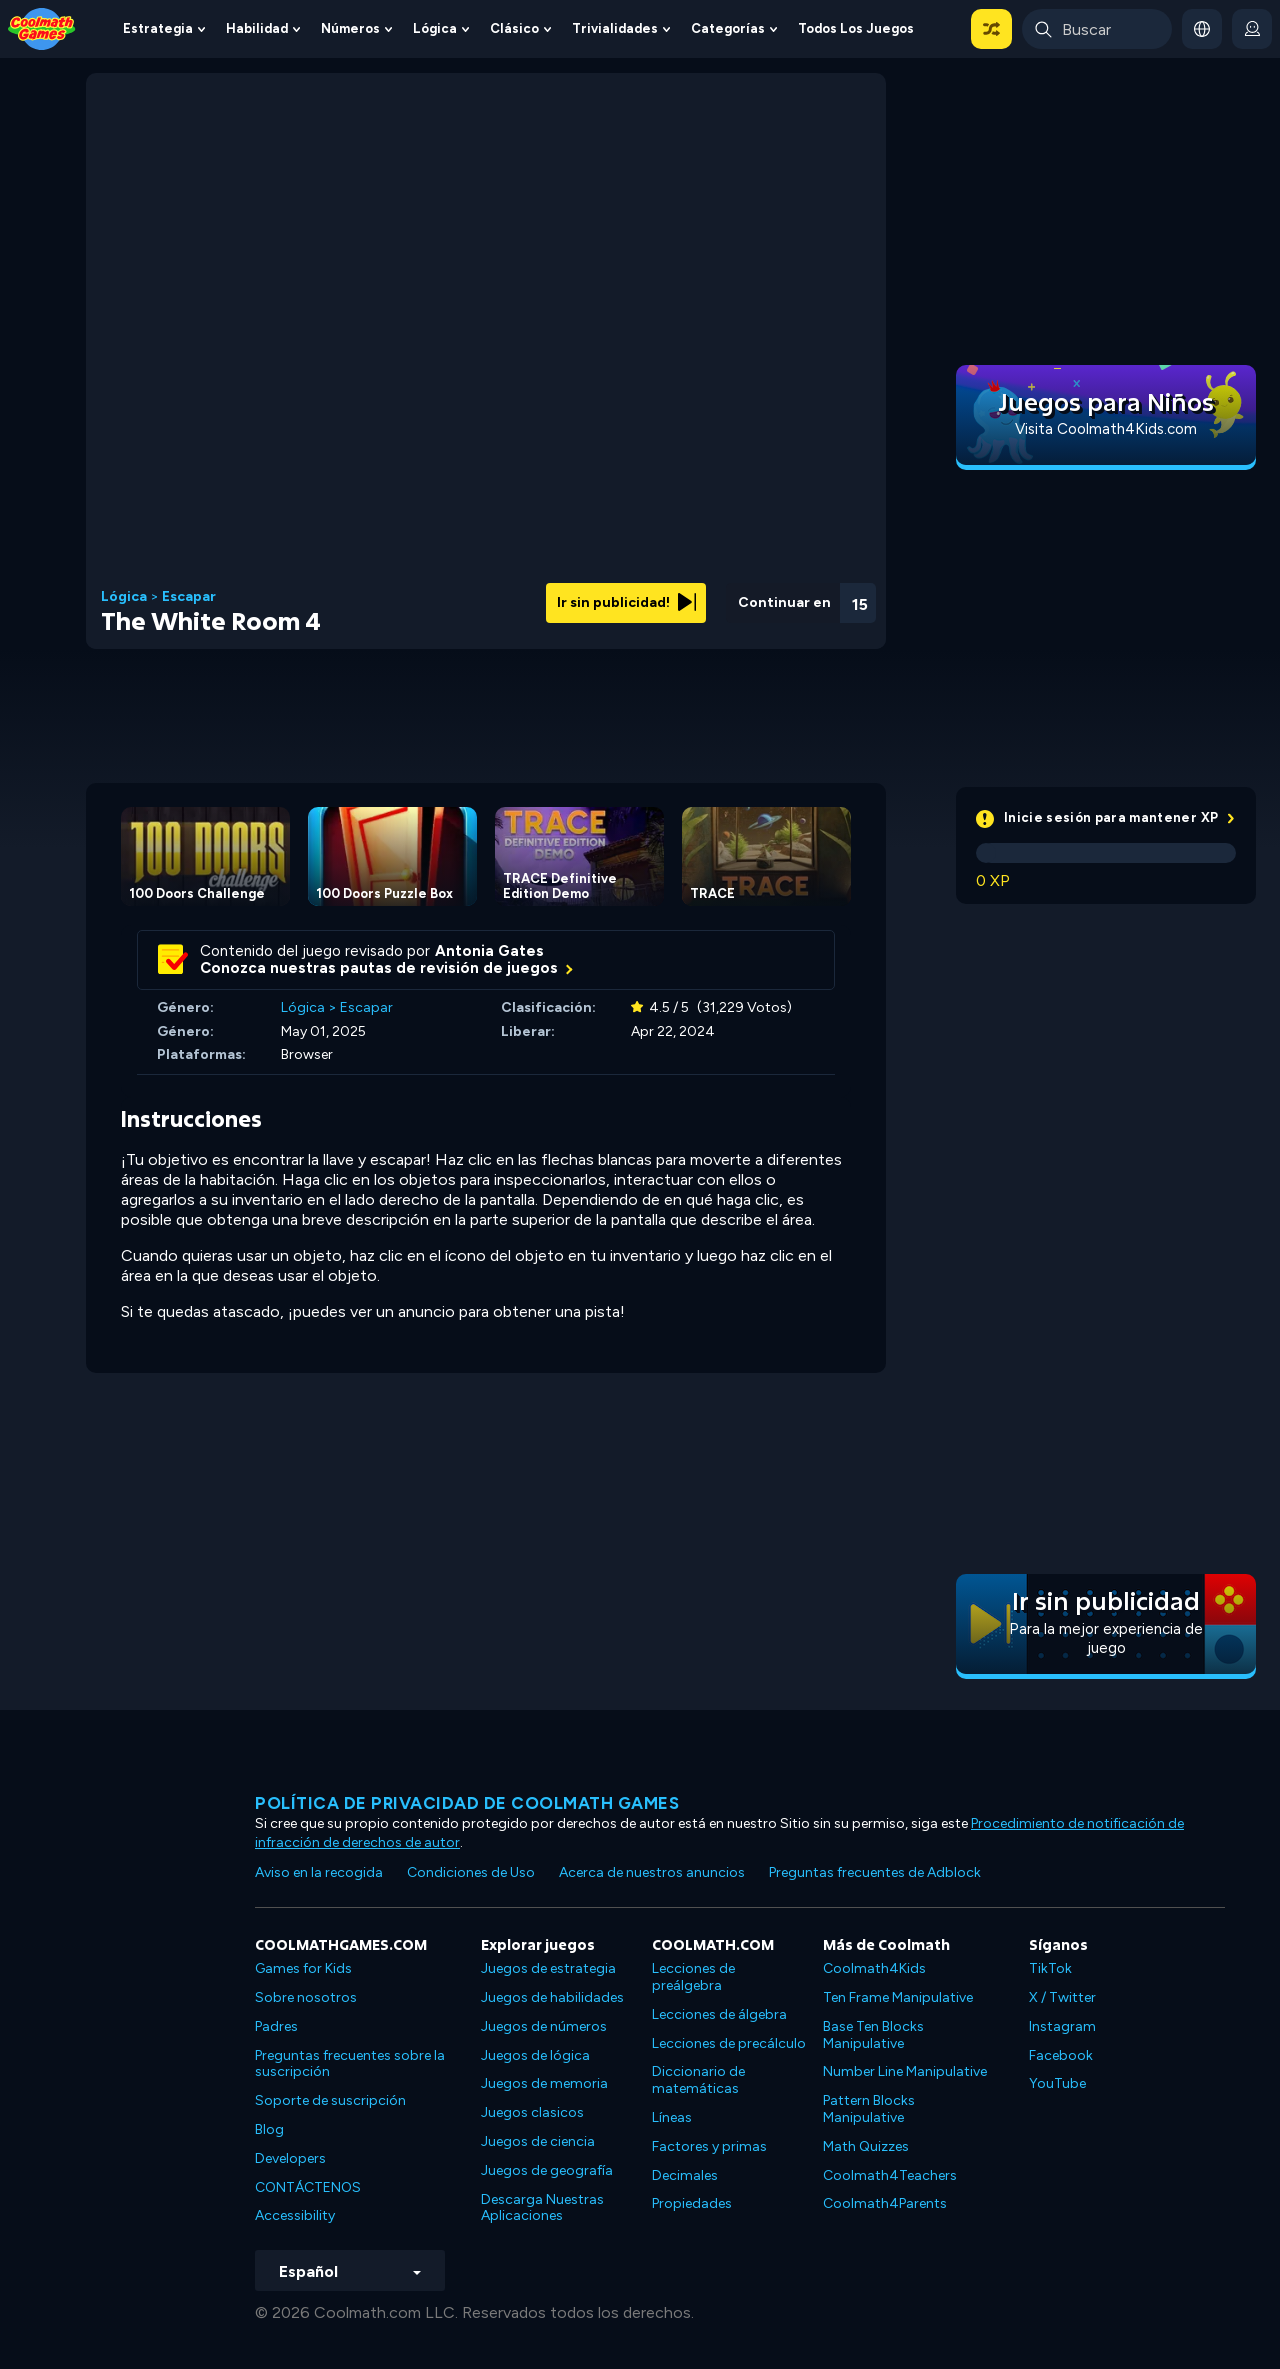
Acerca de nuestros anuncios (652, 1872)
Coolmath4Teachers (890, 2175)
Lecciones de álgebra (719, 2014)
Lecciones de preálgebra (693, 1977)
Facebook (1061, 2055)
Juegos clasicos (532, 2112)
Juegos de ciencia (538, 2141)
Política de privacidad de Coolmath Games (467, 1803)
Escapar (189, 597)
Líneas (672, 2117)
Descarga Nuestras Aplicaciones (542, 2208)
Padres (276, 2026)
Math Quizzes (866, 2146)
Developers (290, 2158)
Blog (269, 2129)
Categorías (728, 28)
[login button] (1252, 29)
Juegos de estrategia (548, 1968)
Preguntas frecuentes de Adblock (875, 1872)
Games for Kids (303, 1968)
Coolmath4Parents (885, 2203)
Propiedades (692, 2203)
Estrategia (158, 28)
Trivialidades (615, 28)
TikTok (1050, 1968)
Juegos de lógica (535, 2055)
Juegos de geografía (547, 2170)
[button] (991, 29)
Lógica (435, 28)
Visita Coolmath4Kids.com (1106, 429)
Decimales (685, 2175)
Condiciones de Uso (471, 1872)
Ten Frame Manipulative (898, 1997)
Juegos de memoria (544, 2083)
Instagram (1062, 2026)
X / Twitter (1062, 1997)
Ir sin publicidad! (626, 602)
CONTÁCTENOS (308, 2187)
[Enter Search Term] (1097, 29)
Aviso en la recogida (319, 1872)
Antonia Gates (489, 951)
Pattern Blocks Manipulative (869, 2109)
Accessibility (295, 2215)
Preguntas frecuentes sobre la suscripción (350, 2064)
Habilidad (257, 28)
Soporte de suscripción (330, 2100)
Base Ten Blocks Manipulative (873, 2035)
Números (350, 28)
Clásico (514, 28)
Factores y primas (709, 2146)
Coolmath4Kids (874, 1968)
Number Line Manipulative (905, 2071)
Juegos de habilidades (552, 1997)
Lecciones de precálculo (729, 2043)
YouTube (1057, 2083)
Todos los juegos (856, 28)
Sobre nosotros (306, 1997)
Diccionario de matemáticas (698, 2080)
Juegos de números (544, 2026)
